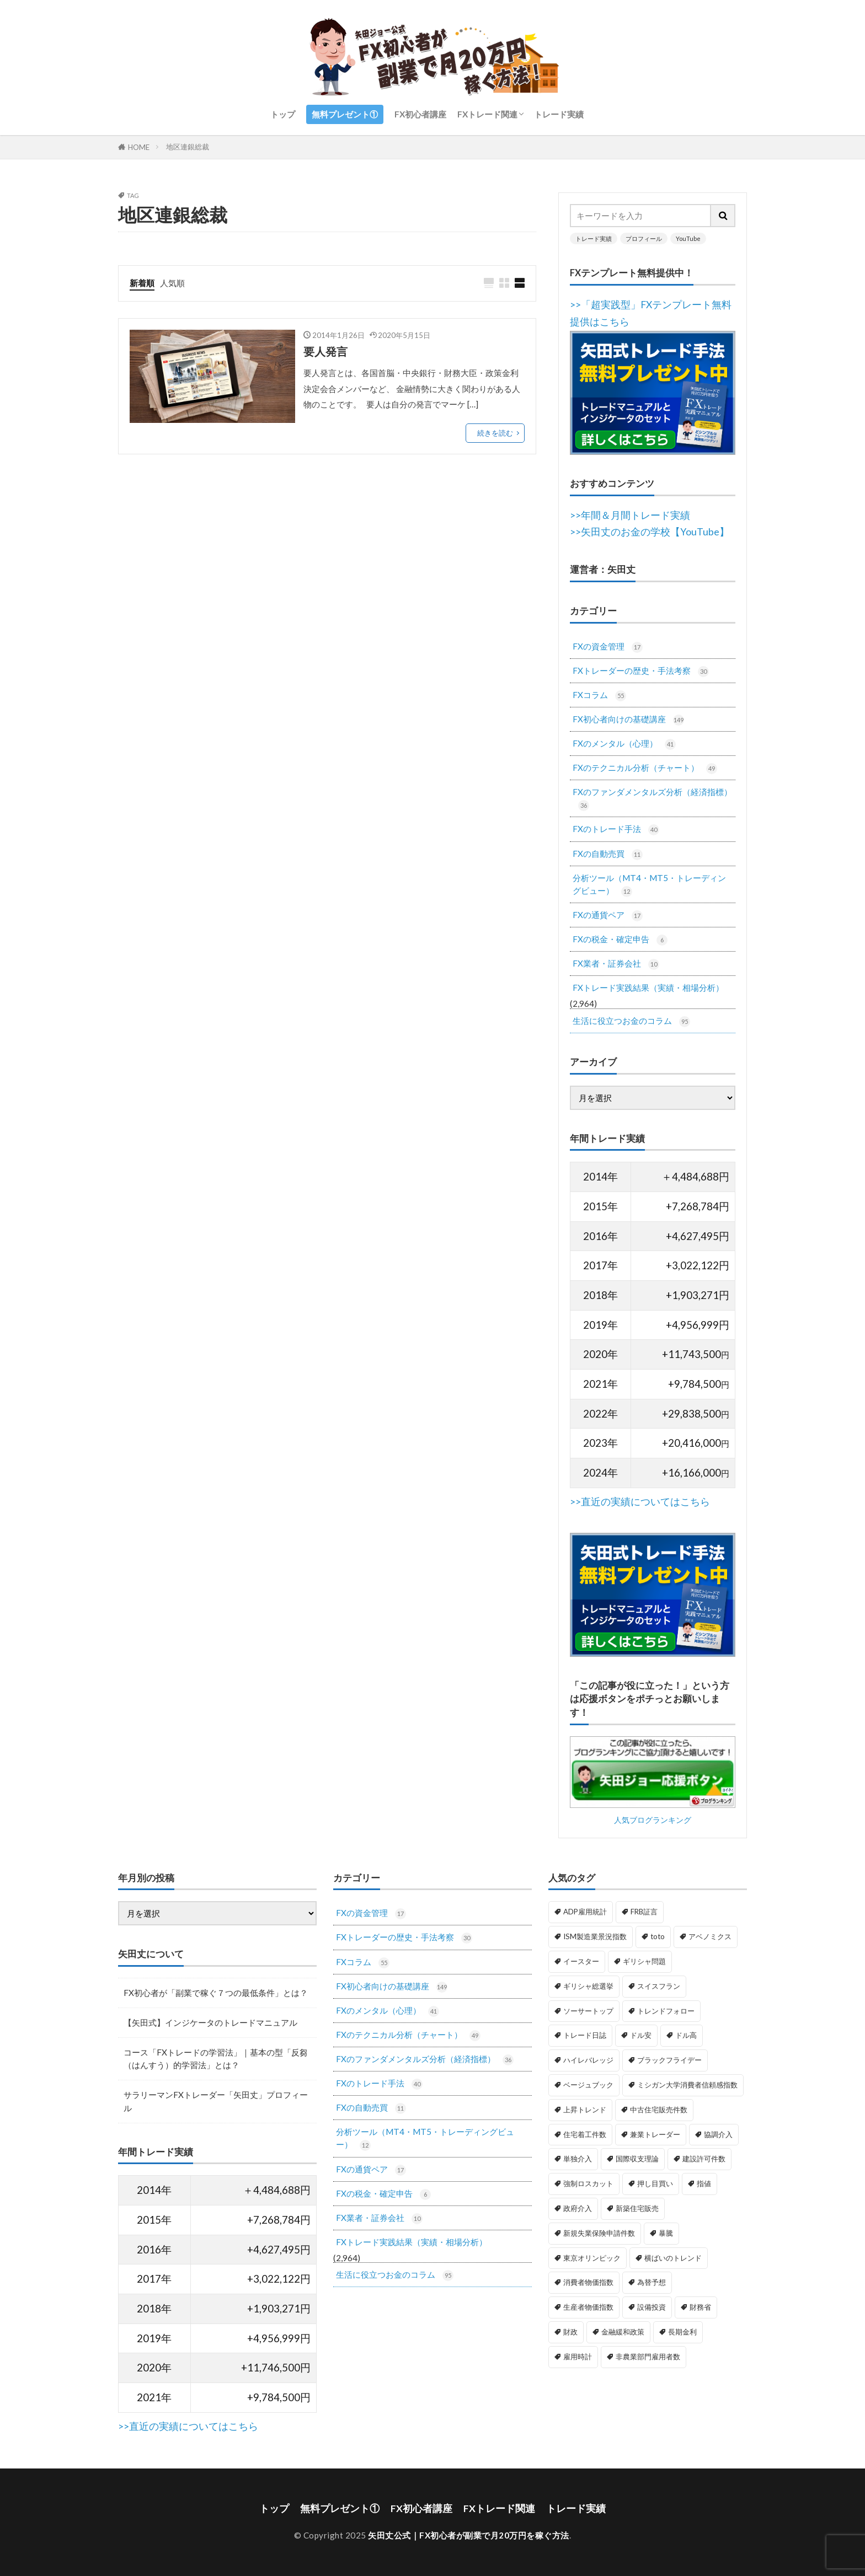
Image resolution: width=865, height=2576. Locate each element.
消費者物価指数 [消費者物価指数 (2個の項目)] (588, 2282)
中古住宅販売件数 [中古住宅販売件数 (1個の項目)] (658, 2109)
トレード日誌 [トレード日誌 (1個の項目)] (584, 2035)
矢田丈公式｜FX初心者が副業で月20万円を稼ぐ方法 (468, 2535)
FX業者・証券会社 (616, 964)
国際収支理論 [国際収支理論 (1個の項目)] (637, 2158)
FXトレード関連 (487, 114)
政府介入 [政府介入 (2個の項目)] (577, 2208)
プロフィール (644, 238)
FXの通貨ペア (608, 915)
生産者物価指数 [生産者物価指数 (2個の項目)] (588, 2307)
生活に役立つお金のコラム (631, 1021)
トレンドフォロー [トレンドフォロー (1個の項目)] (666, 2010)
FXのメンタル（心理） (624, 744)
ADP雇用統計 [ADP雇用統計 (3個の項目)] (585, 1911)
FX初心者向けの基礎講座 (628, 720)
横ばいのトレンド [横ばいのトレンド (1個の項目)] (673, 2257)
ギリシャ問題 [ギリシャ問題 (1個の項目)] (644, 1961)
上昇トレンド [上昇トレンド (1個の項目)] (584, 2109)
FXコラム (599, 695)
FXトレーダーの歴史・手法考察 (641, 671)
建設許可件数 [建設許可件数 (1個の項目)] (703, 2158)
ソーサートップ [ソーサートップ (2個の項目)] (588, 2010)
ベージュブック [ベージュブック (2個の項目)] (588, 2084)
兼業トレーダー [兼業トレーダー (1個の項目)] (655, 2134)
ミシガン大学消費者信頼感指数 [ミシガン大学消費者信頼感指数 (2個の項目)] (687, 2084)
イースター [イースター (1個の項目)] (581, 1961)
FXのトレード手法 (616, 829)
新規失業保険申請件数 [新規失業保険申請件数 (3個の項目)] (599, 2233)
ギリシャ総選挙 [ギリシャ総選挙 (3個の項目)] (588, 1986)
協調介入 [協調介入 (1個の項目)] (718, 2134)
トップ (282, 114)
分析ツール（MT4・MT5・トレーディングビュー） (649, 885)
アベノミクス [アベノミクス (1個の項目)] (709, 1936)
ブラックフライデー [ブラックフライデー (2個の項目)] (669, 2060)
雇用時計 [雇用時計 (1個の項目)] (577, 2356)
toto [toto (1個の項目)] (657, 1936)
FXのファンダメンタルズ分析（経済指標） (652, 799)
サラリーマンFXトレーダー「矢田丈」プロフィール (216, 2101)
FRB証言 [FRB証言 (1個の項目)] (644, 1911)
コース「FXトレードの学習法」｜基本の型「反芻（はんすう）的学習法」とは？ (216, 2058)
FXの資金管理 (608, 647)
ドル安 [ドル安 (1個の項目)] (641, 2035)
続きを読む (495, 432)
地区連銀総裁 (187, 146)
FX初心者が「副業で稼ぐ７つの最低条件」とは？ (216, 1993)
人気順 (172, 283)
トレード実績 (559, 114)
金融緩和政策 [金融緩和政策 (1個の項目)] (622, 2331)
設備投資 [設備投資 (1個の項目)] (651, 2307)
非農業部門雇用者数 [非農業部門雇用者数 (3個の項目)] (648, 2356)
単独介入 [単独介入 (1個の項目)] (577, 2158)
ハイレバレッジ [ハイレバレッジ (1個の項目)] (588, 2060)
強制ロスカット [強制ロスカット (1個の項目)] (588, 2183)
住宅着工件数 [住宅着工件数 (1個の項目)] (584, 2134)
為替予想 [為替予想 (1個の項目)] (651, 2282)
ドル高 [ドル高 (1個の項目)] (686, 2035)
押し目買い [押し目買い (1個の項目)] (655, 2183)
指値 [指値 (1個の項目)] (704, 2183)
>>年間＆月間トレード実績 (630, 515)
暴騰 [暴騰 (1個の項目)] (666, 2233)
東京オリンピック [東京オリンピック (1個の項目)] (592, 2257)
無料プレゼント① (345, 114)
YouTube (688, 238)
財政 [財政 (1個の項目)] (570, 2331)
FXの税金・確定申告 (620, 940)
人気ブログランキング (652, 1819)
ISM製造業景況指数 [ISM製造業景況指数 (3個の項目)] (595, 1936)
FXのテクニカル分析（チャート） (645, 768)
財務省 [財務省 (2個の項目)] (700, 2307)
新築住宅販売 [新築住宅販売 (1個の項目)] (637, 2208)
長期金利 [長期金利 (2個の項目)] (682, 2331)
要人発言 (325, 351)
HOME (138, 147)
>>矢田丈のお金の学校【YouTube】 (649, 532)
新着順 (142, 283)
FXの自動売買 (608, 854)
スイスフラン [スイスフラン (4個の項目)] (658, 1986)
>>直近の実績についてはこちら (640, 1501)
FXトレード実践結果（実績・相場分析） (648, 987)
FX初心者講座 (420, 114)
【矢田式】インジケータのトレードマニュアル (210, 2022)
